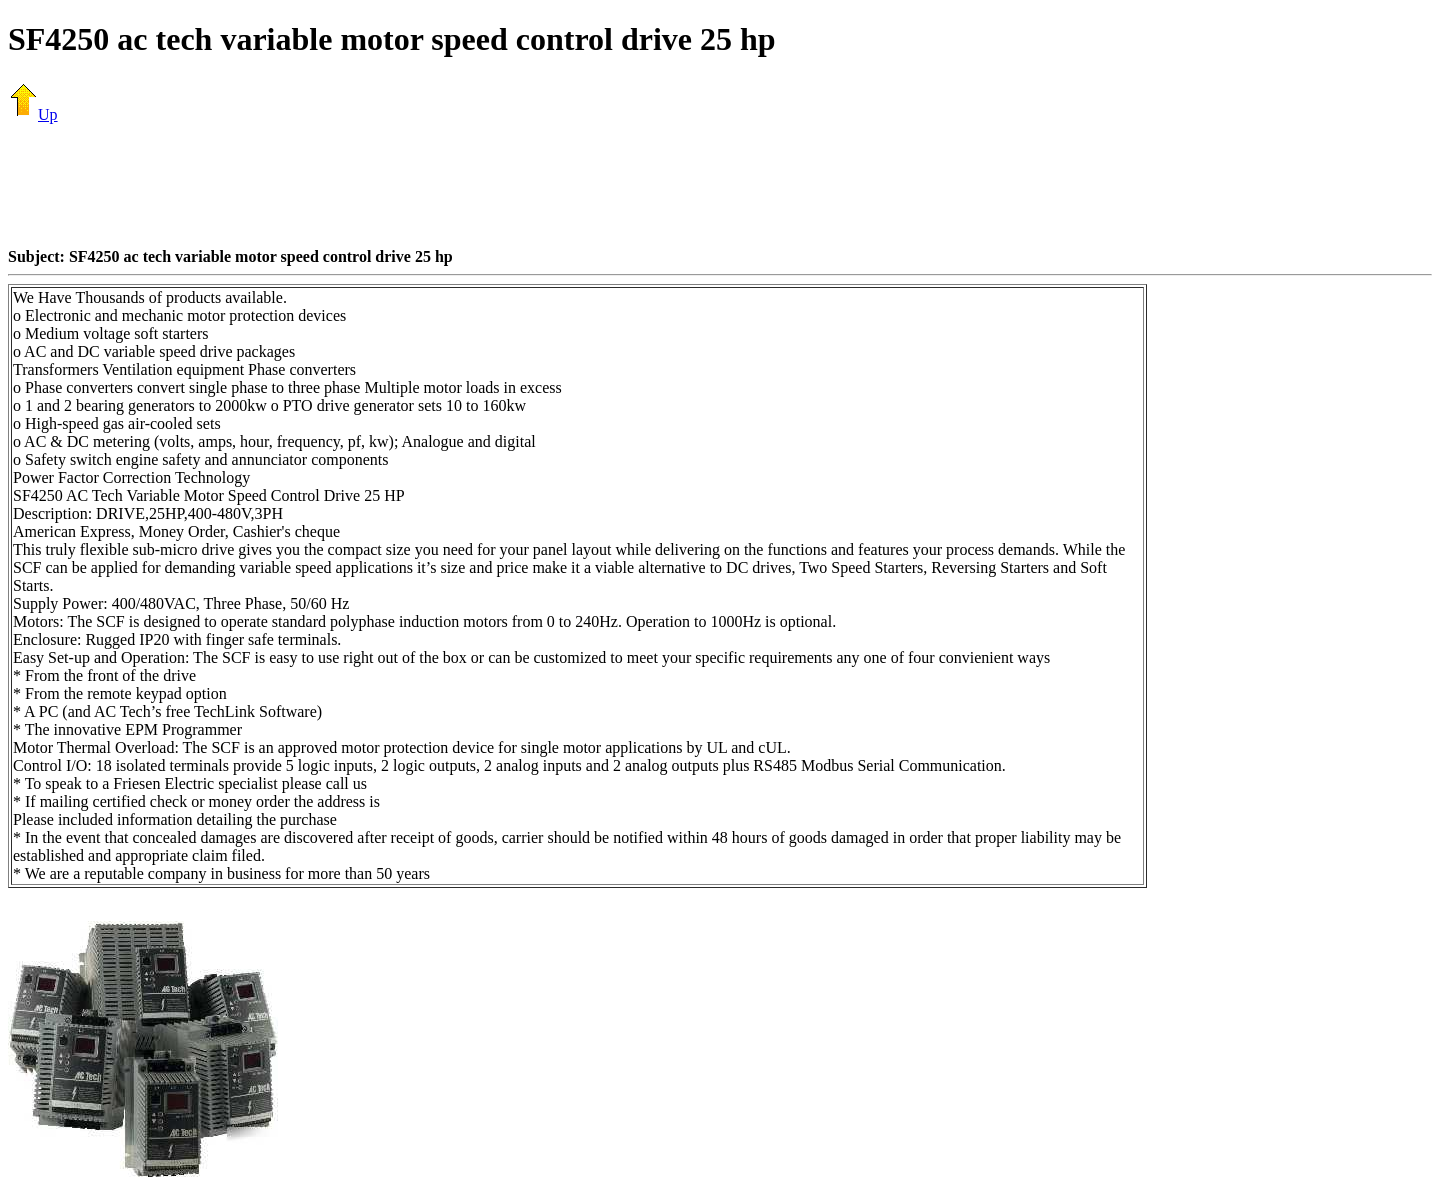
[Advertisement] (720, 185)
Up (33, 114)
